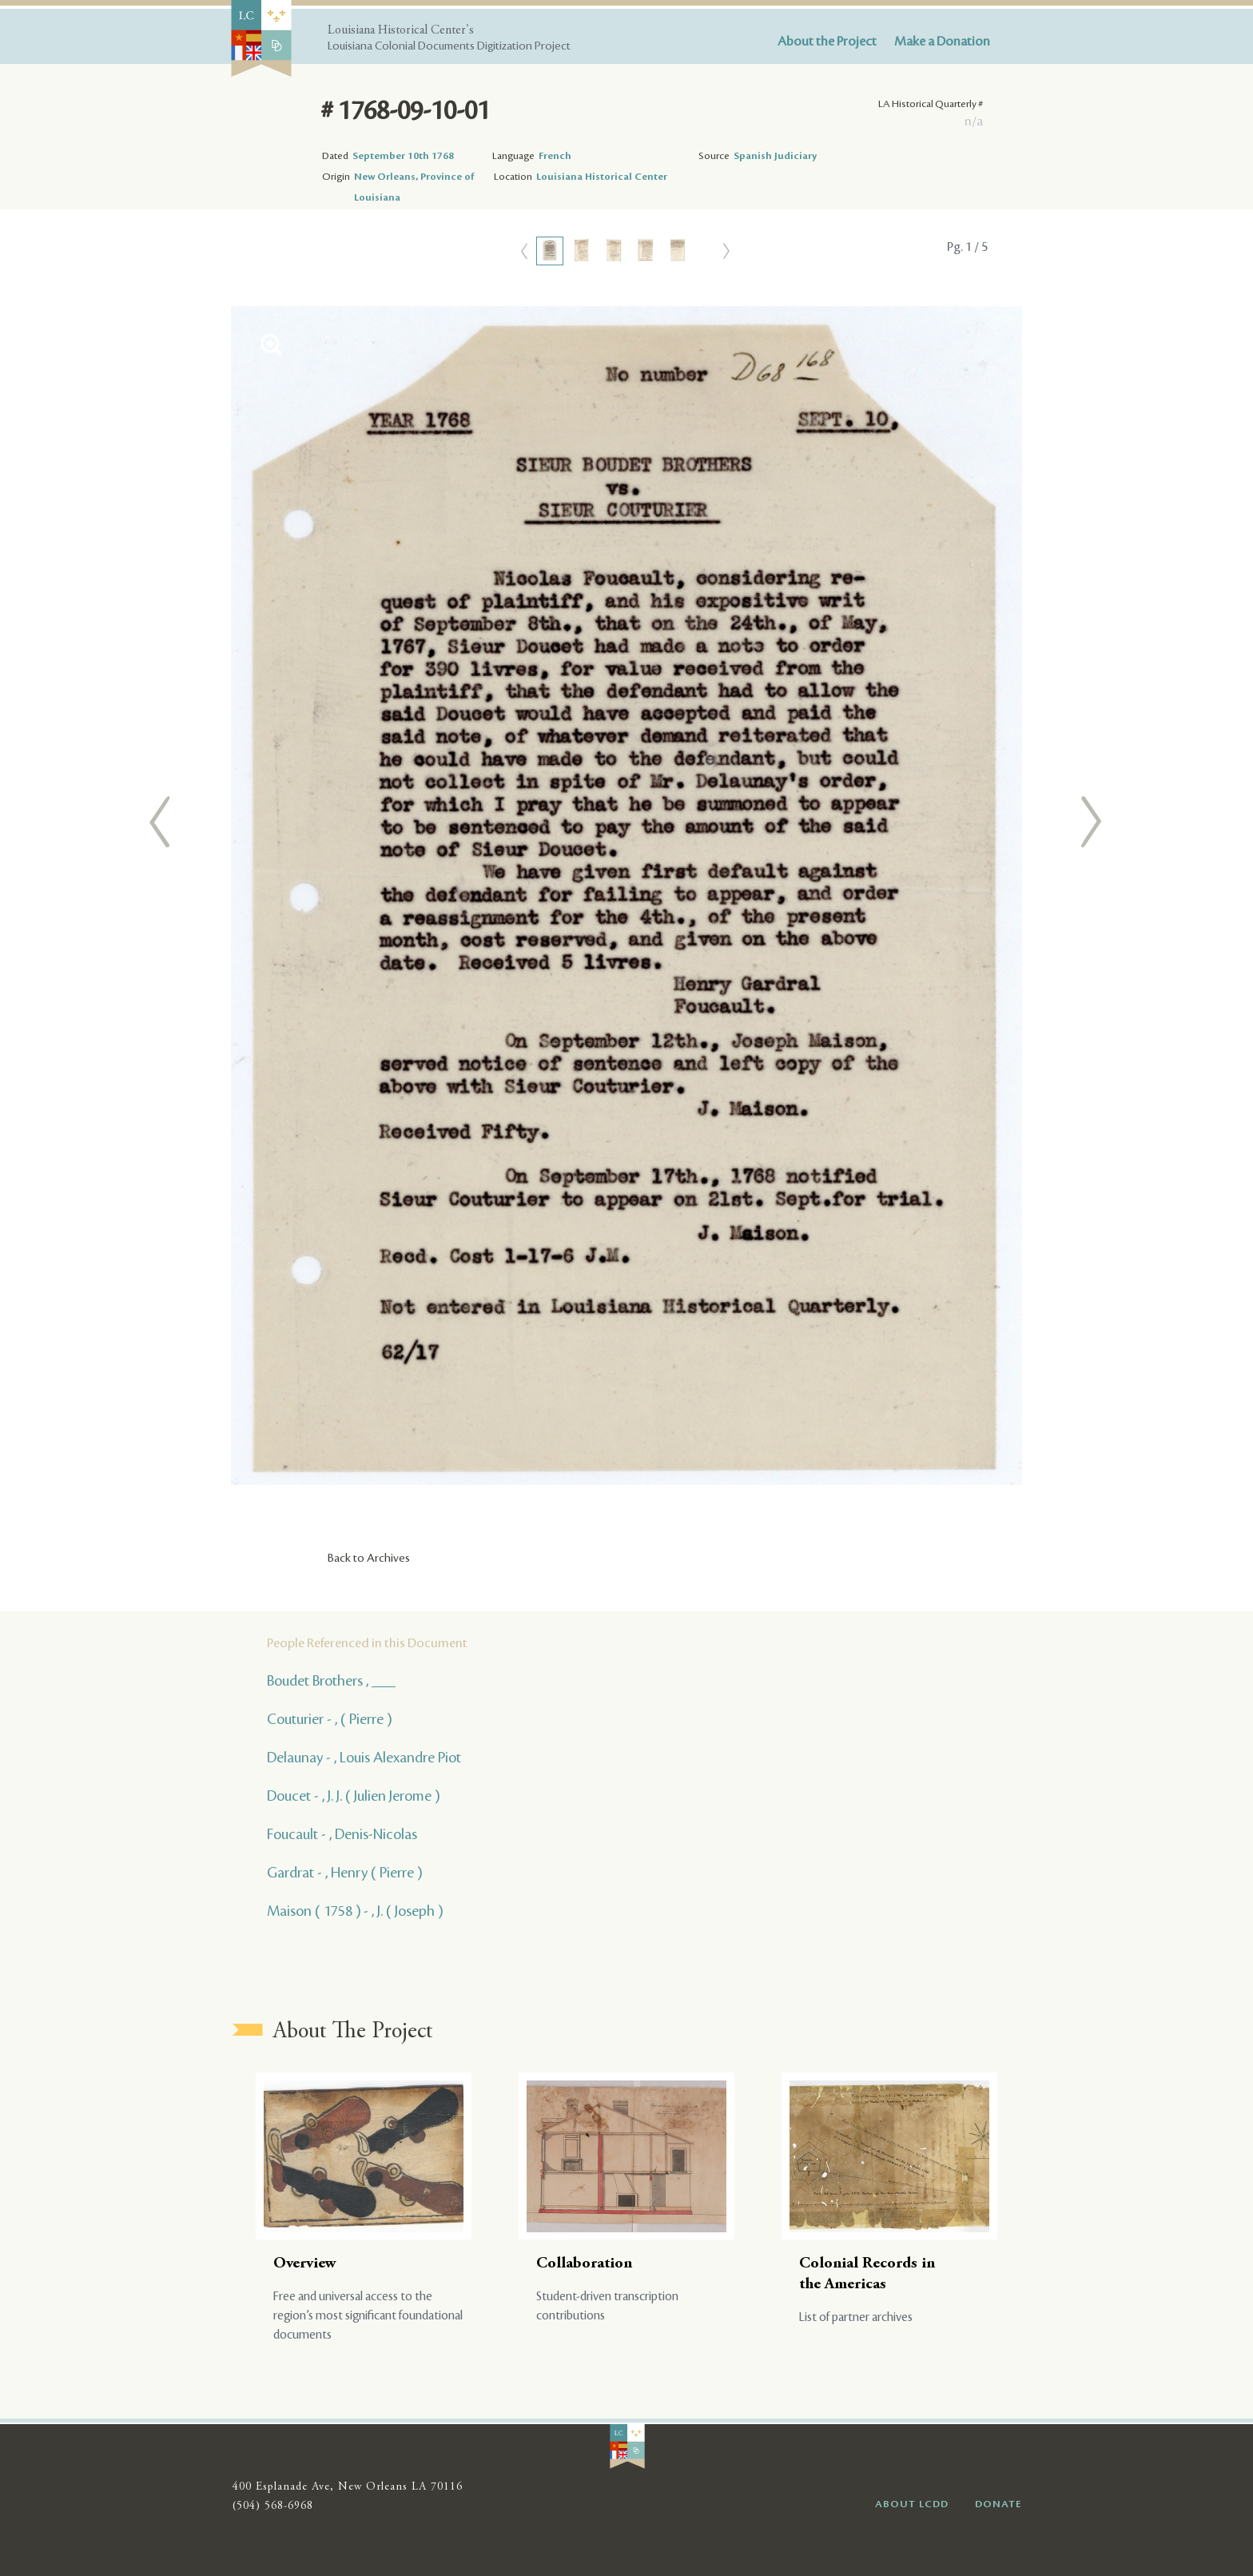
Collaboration (584, 2263)
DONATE (998, 2504)
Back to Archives (369, 1558)
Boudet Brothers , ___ (331, 1681)
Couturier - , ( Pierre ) (329, 1719)
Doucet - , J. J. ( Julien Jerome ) (353, 1796)
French (555, 155)
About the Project (827, 41)
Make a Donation (942, 41)
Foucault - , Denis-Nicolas (342, 1834)
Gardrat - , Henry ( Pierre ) (344, 1873)
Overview (304, 2263)
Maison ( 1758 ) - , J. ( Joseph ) (355, 1911)
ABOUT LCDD (912, 2504)
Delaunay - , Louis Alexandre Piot (364, 1758)
